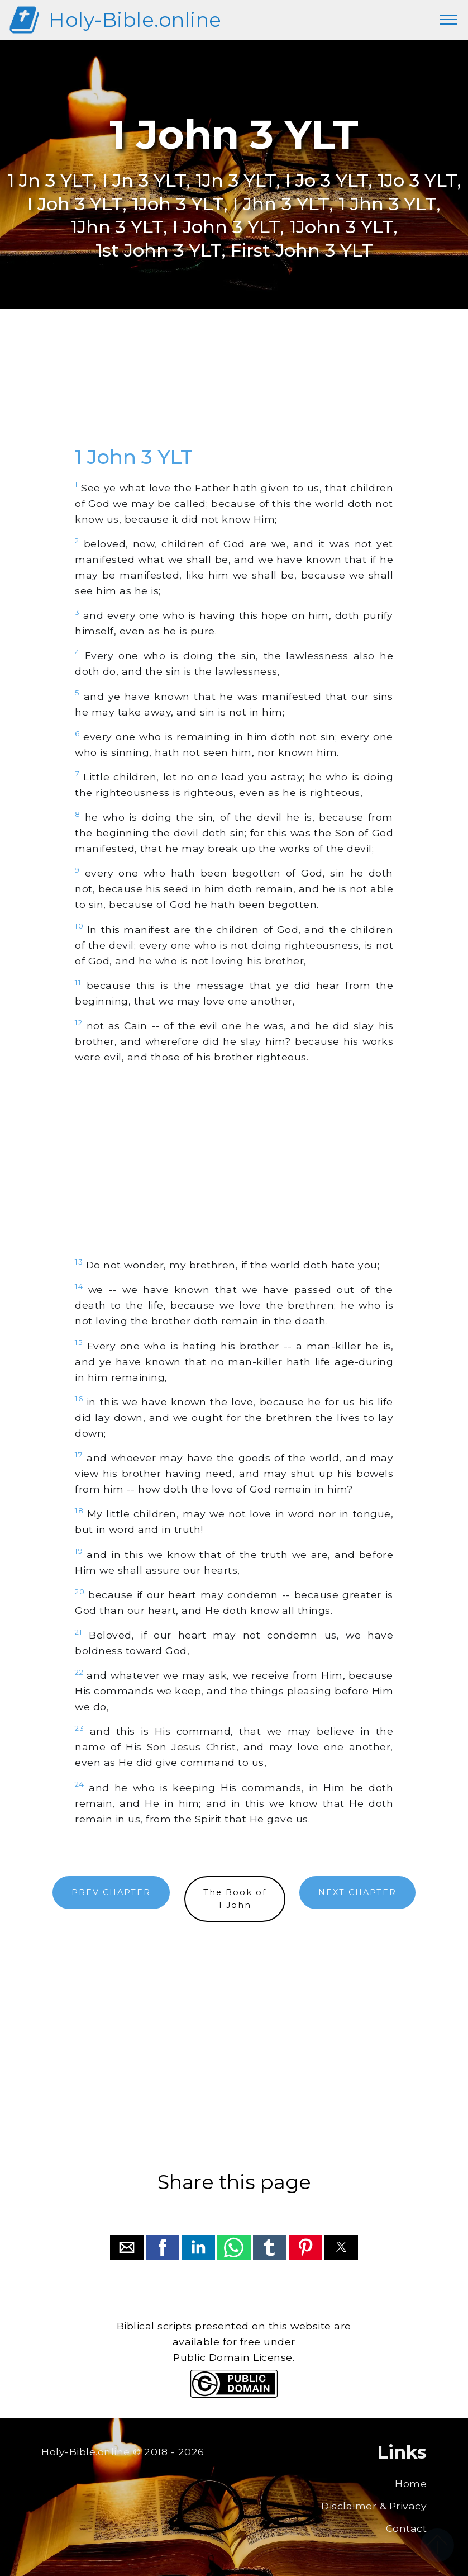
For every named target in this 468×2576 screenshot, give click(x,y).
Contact (406, 2528)
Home (411, 2483)
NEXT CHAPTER (357, 1892)
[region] (234, 389)
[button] (127, 2247)
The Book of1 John (234, 1898)
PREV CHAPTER (111, 1892)
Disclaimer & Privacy (374, 2506)
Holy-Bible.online (135, 20)
